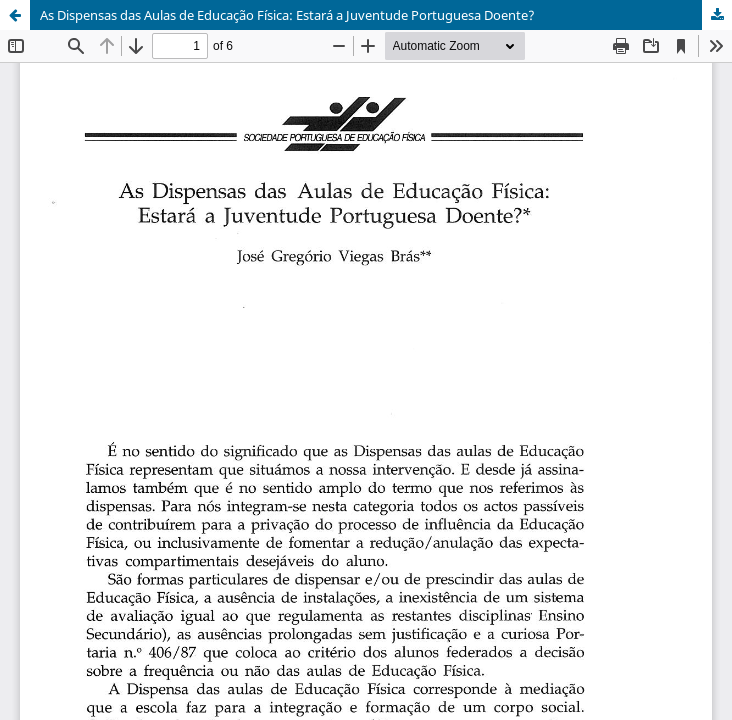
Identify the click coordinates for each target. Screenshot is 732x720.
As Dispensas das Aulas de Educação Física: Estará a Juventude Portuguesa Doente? (287, 15)
